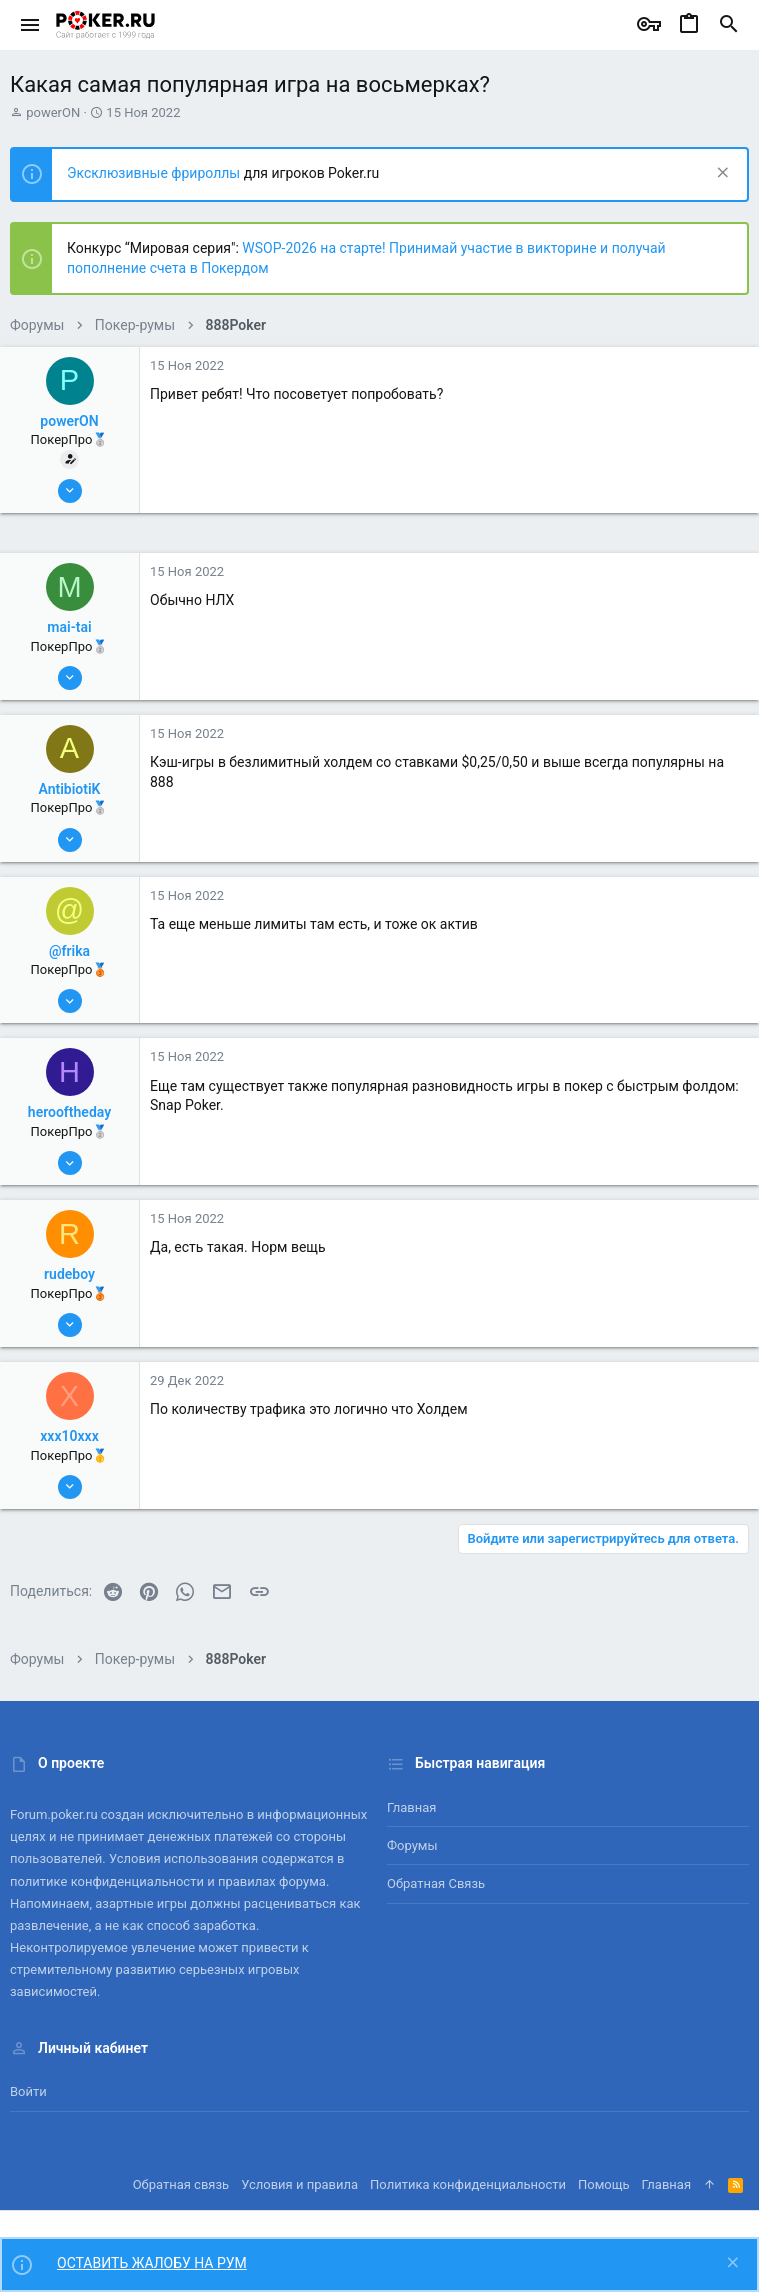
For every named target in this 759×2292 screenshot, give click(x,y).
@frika (69, 951)
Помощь (604, 2184)
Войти (28, 2091)
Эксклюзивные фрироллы (155, 173)
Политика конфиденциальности (468, 2184)
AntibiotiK (70, 789)
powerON (53, 112)
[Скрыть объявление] (720, 174)
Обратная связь (436, 1883)
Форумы (412, 1845)
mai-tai (69, 627)
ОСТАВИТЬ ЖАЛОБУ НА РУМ (152, 2263)
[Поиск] (729, 25)
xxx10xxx (69, 1436)
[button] (30, 25)
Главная (411, 1807)
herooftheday (69, 1112)
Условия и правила (299, 2184)
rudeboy (69, 1274)
